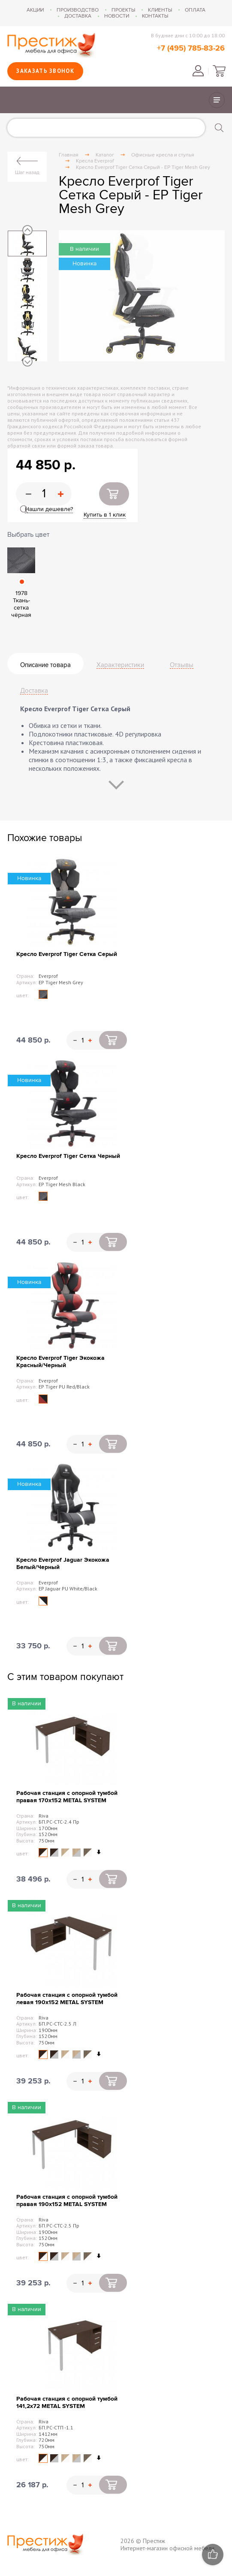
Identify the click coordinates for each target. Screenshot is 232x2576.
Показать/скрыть (217, 100)
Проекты (123, 10)
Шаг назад (27, 172)
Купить (114, 493)
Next (27, 361)
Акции (35, 10)
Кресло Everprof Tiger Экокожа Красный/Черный (60, 1361)
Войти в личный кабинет (198, 70)
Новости (116, 16)
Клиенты (160, 10)
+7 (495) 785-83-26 (191, 48)
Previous (27, 230)
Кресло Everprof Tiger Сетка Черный (68, 1156)
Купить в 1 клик (105, 514)
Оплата (195, 10)
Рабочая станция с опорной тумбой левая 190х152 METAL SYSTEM (67, 1998)
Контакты (155, 16)
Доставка (77, 16)
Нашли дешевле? (49, 509)
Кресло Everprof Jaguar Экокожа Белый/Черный (62, 1563)
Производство (78, 10)
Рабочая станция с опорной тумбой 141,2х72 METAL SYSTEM (67, 2402)
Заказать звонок (45, 71)
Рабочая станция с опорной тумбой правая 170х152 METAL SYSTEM (67, 1796)
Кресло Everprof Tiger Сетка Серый (66, 954)
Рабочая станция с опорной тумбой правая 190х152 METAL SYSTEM (67, 2200)
